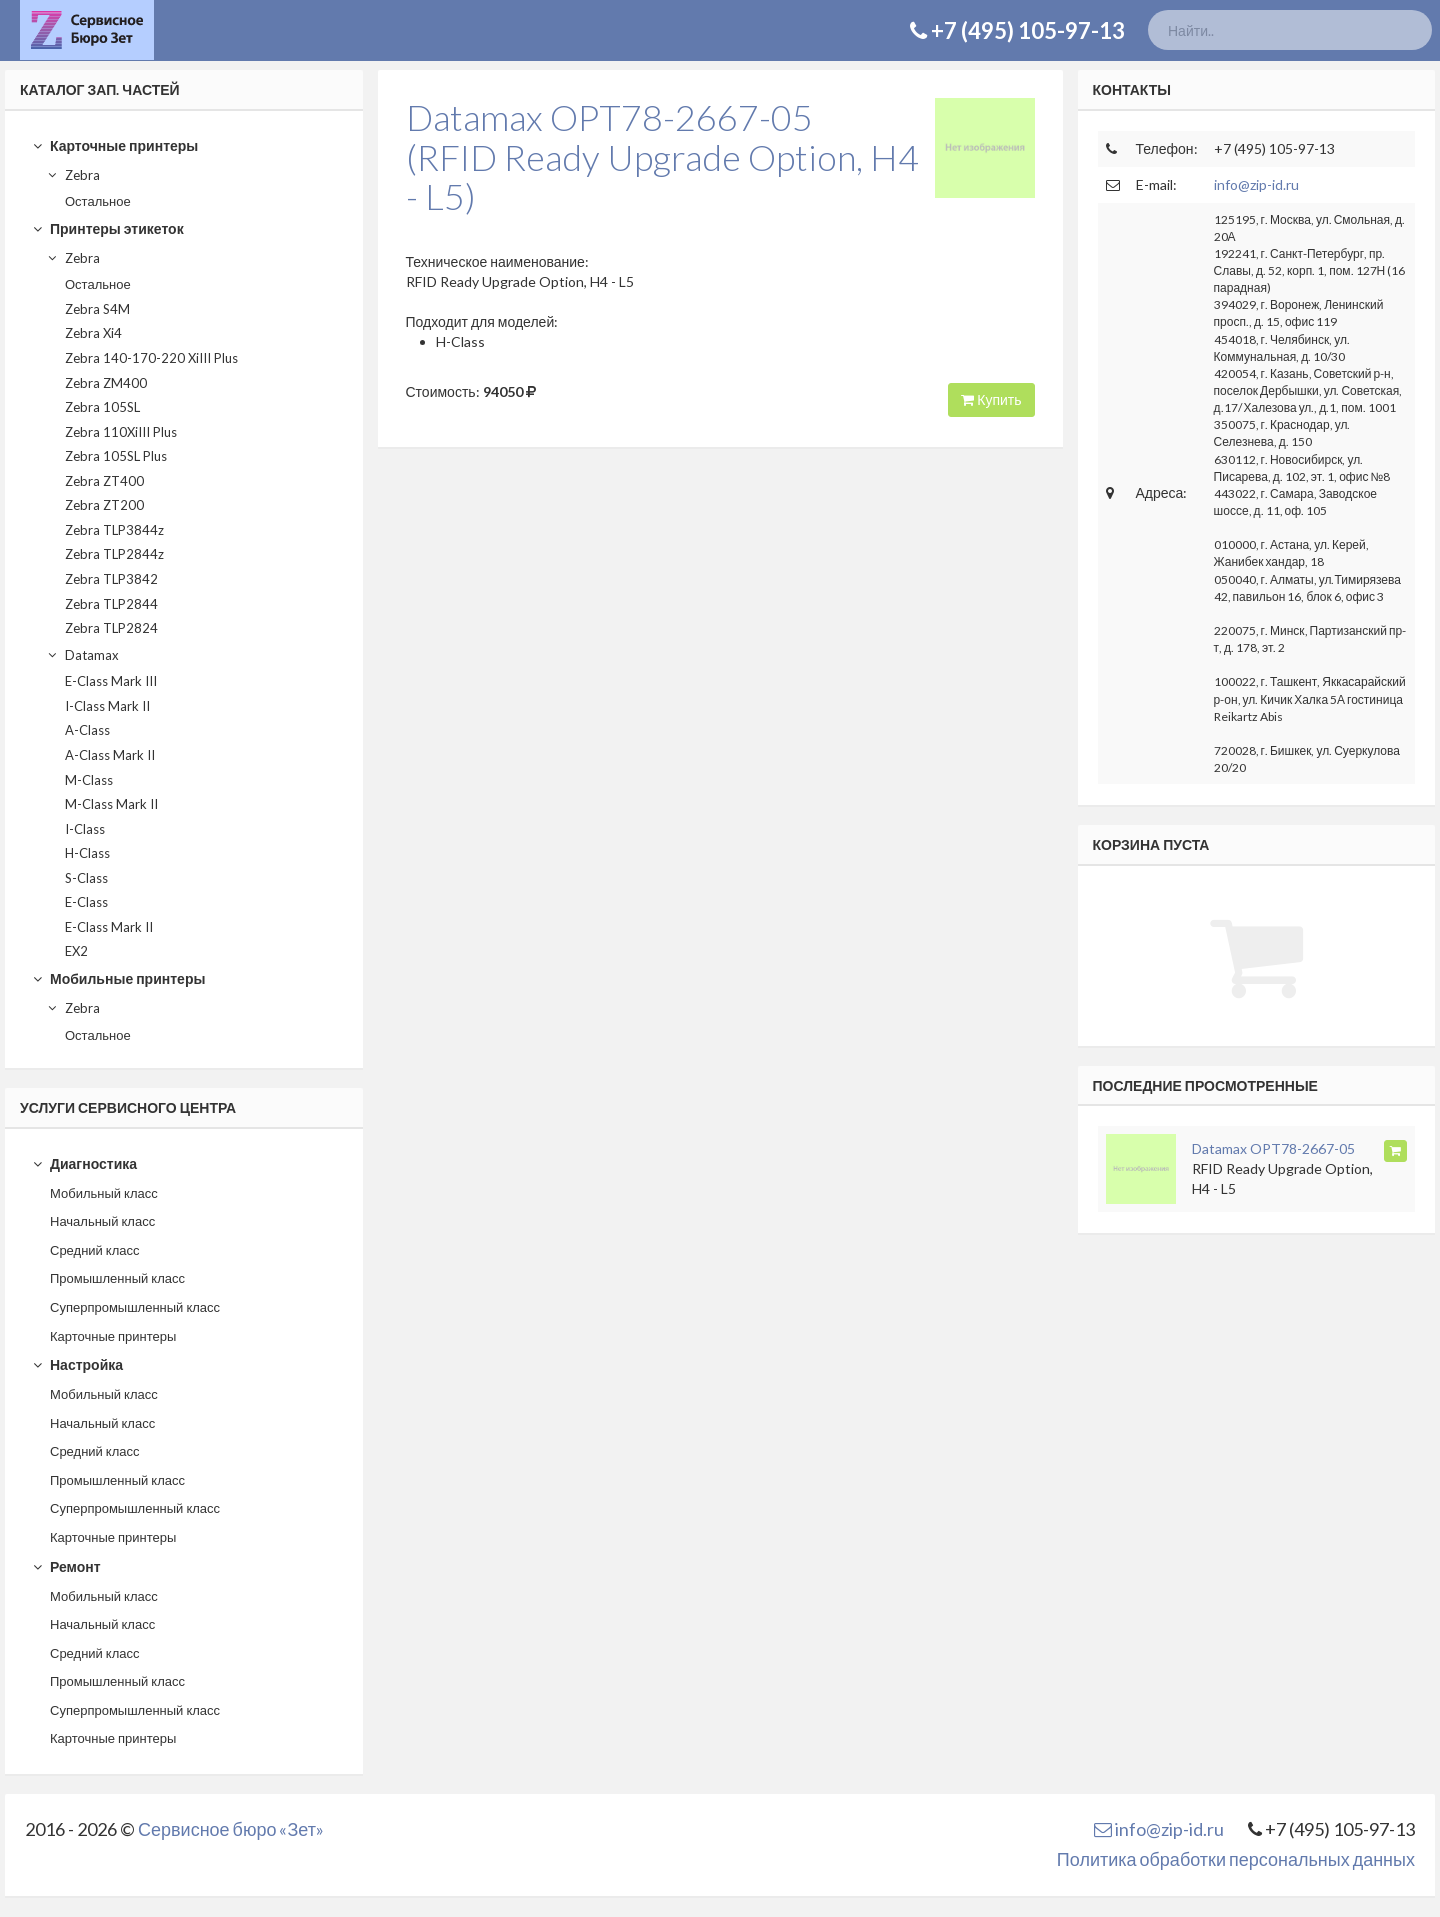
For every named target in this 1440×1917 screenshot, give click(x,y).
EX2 (76, 951)
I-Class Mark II (107, 706)
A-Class (87, 730)
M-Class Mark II (111, 804)
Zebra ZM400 (106, 383)
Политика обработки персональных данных (1236, 1859)
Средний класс (95, 1250)
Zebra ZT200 (104, 505)
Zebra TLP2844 (111, 604)
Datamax (82, 655)
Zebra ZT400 (104, 481)
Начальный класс (102, 1221)
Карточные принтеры (115, 145)
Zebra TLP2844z (114, 554)
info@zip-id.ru (1256, 184)
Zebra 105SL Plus (116, 456)
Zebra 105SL (102, 407)
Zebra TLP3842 (111, 579)
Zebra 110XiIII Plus (121, 432)
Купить (991, 399)
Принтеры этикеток (107, 228)
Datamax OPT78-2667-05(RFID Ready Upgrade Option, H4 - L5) (662, 156)
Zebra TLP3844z (114, 530)
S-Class (86, 878)
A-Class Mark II (110, 755)
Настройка (77, 1364)
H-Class (87, 853)
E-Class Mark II (109, 927)
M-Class (89, 780)
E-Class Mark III (111, 681)
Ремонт (66, 1566)
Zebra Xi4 (93, 333)
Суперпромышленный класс (135, 1307)
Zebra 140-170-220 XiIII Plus (151, 358)
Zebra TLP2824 (111, 628)
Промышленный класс (117, 1278)
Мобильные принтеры (118, 978)
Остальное (98, 201)
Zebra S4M (97, 309)
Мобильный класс (104, 1193)
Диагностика (84, 1163)
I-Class (85, 829)
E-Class (86, 902)
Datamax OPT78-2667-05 (1273, 1148)
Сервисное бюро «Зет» (231, 1829)
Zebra (73, 175)
